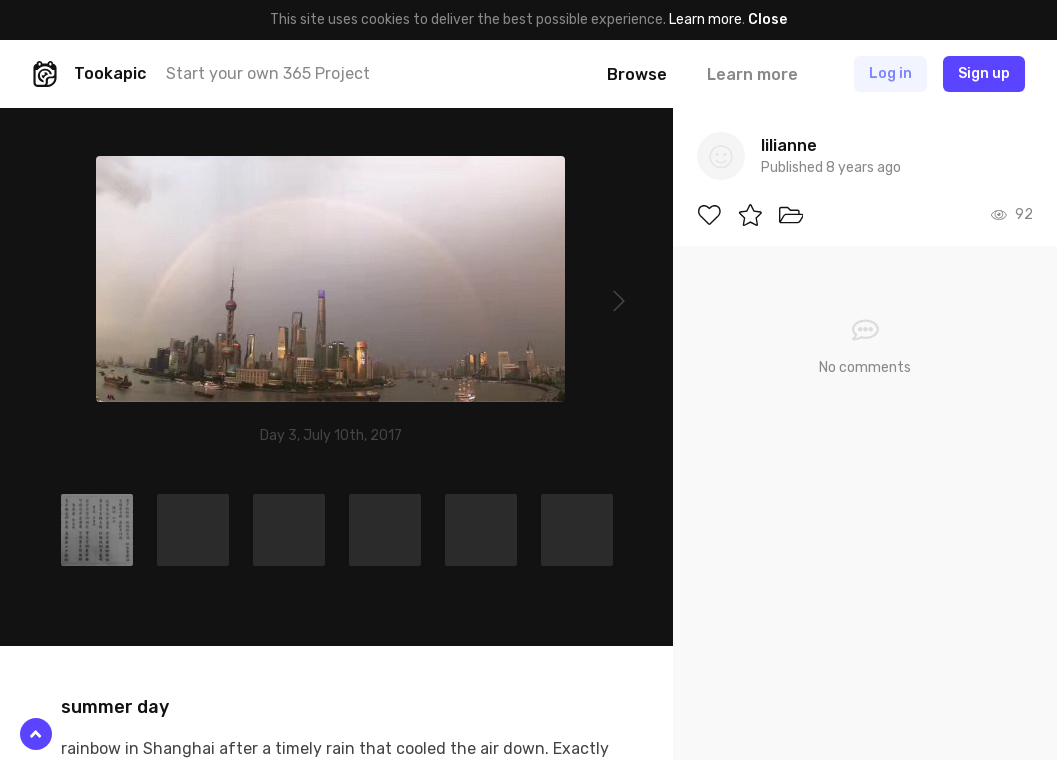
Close (767, 19)
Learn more (705, 19)
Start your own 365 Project (268, 73)
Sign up (984, 73)
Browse (637, 74)
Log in (890, 73)
